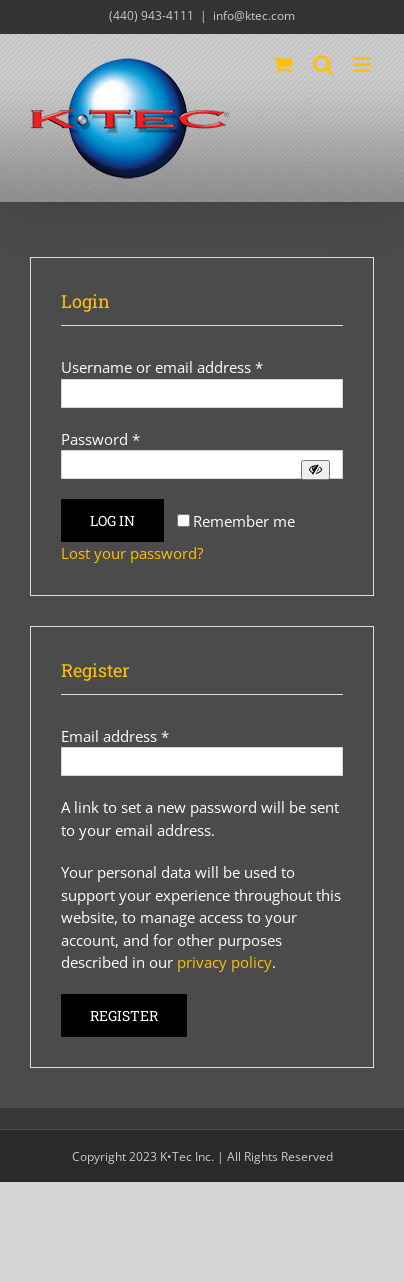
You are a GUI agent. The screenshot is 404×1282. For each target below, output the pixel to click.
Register (124, 1015)
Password (100, 439)
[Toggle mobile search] (323, 64)
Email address (115, 736)
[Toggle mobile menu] (363, 64)
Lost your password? (132, 553)
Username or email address (162, 367)
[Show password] (315, 469)
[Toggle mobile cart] (283, 64)
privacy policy (224, 962)
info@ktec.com (254, 15)
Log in (112, 520)
